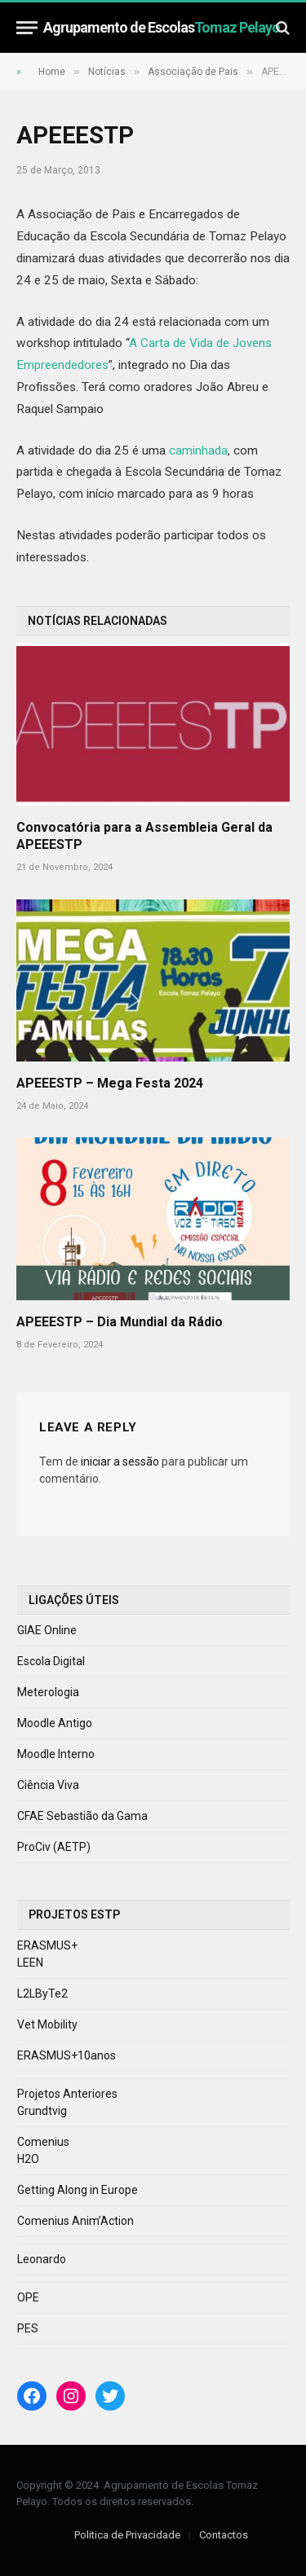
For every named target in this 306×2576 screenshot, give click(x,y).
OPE (28, 2297)
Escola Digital (51, 1661)
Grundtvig (42, 2110)
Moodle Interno (56, 1754)
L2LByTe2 (42, 1993)
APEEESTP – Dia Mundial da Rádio (119, 1322)
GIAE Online (47, 1630)
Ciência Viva (48, 1784)
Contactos (223, 2535)
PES (27, 2328)
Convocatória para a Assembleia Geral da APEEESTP (144, 836)
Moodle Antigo (54, 1723)
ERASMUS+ (47, 1945)
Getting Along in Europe (77, 2189)
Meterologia (48, 1692)
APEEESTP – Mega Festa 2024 (109, 1083)
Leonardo (41, 2259)
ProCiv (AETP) (54, 1846)
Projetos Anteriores (67, 2093)
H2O (28, 2158)
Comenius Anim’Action (75, 2220)
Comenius (43, 2141)
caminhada (198, 450)
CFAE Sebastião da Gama (82, 1815)
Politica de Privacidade (127, 2535)
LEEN (30, 1962)
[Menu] (27, 27)
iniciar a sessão (120, 1461)
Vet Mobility (47, 2024)
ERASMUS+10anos (66, 2055)
